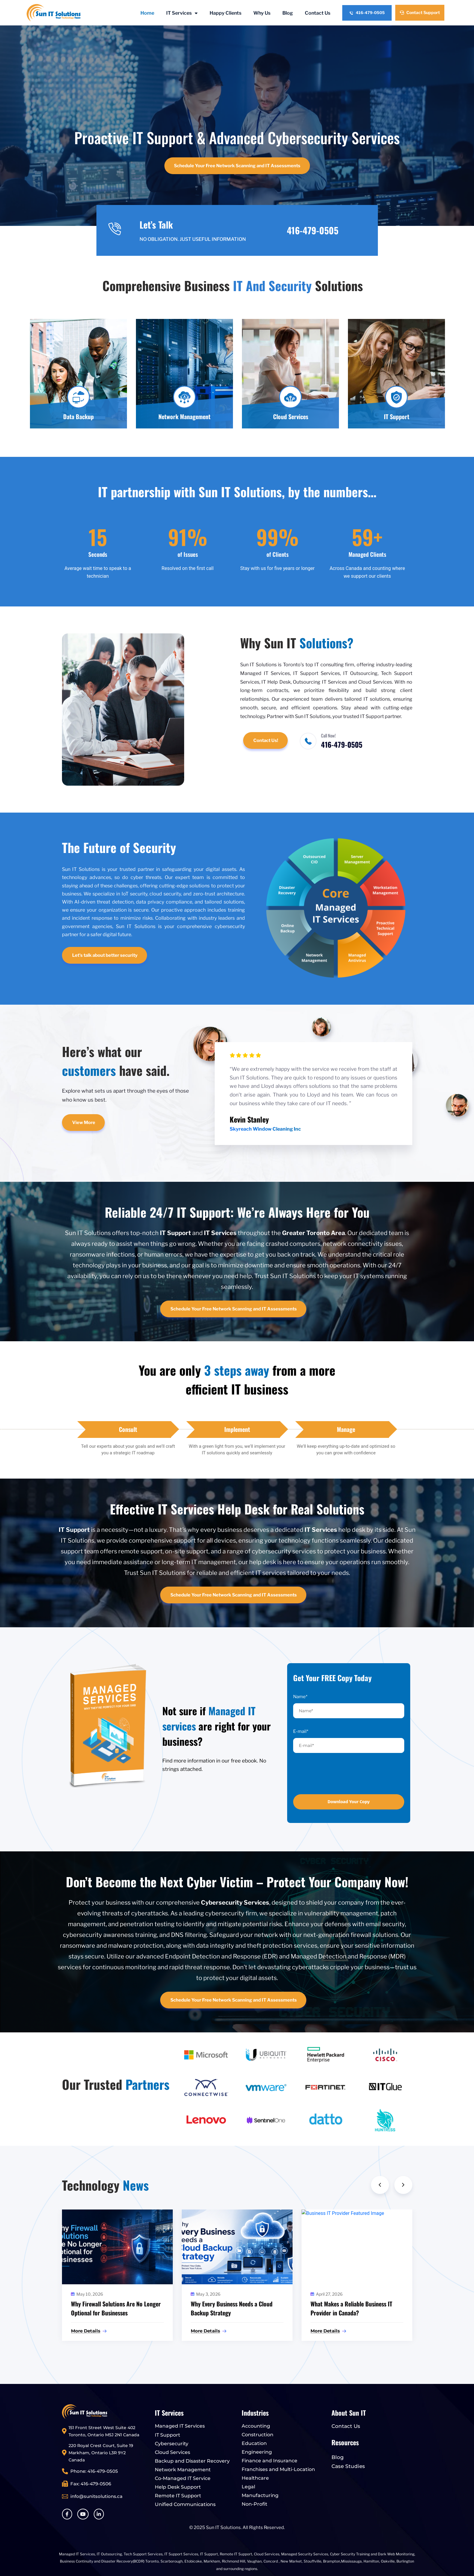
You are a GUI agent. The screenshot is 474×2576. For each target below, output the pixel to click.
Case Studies (348, 2466)
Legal (248, 2487)
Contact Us (317, 13)
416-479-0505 (367, 12)
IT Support (167, 2435)
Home (147, 13)
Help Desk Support (178, 2487)
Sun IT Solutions (223, 2527)
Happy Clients (225, 13)
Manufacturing (260, 2495)
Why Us (261, 13)
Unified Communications (185, 2504)
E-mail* (300, 1731)
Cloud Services (172, 2452)
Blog (287, 13)
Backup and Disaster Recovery (192, 2461)
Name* (300, 1696)
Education (254, 2443)
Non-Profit (254, 2504)
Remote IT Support (178, 2496)
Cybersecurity (171, 2443)
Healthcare (255, 2478)
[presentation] (334, 1773)
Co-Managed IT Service (183, 2478)
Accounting (256, 2426)
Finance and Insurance (269, 2461)
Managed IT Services (180, 2426)
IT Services (182, 13)
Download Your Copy (349, 1801)
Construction (257, 2434)
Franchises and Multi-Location (278, 2469)
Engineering (257, 2452)
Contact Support (420, 12)
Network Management (183, 2469)
